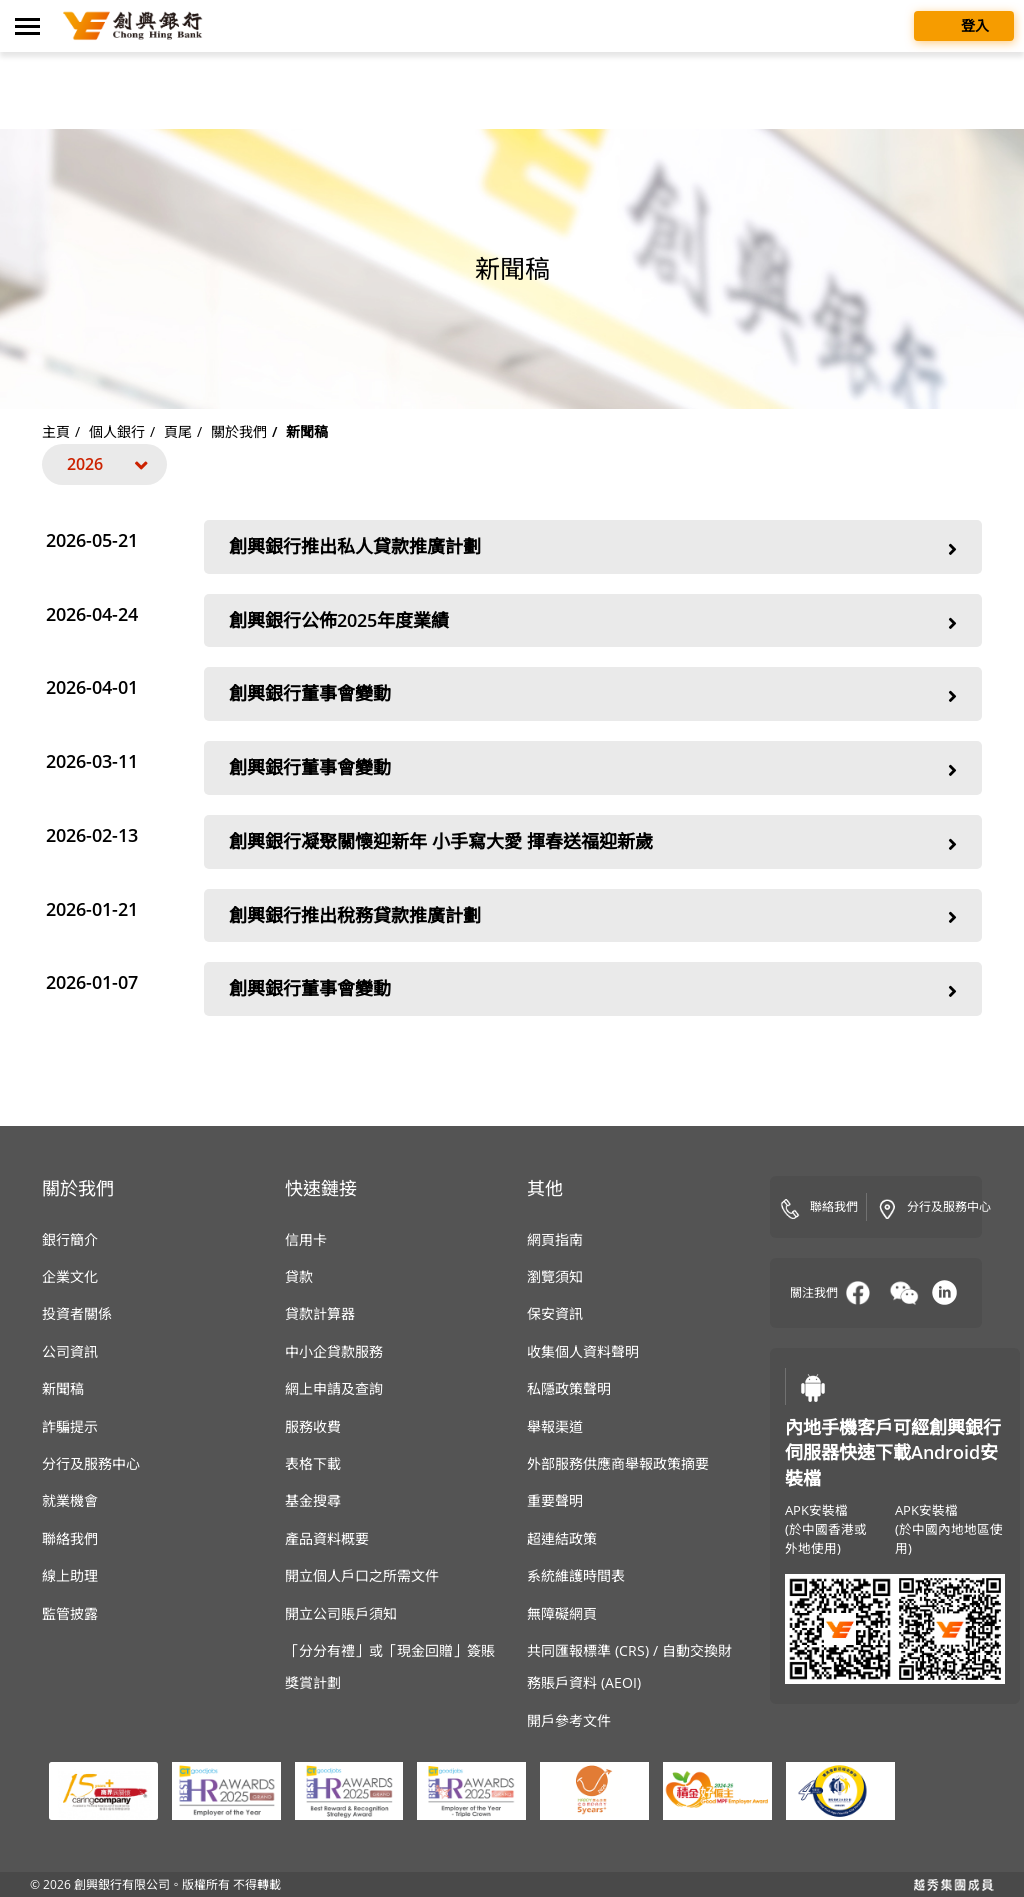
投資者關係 (77, 1313)
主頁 (56, 431)
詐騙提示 (70, 1426)
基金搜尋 (313, 1500)
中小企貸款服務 (334, 1351)
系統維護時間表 (576, 1575)
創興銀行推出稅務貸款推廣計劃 (593, 917)
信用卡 (306, 1239)
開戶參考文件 (569, 1720)
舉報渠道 (555, 1426)
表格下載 (313, 1463)
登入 (964, 24)
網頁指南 (555, 1239)
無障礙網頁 (562, 1613)
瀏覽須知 (555, 1276)
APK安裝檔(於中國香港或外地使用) (826, 1529)
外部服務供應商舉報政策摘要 (618, 1463)
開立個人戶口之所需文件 (362, 1575)
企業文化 (70, 1276)
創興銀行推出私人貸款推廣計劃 (593, 548)
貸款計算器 (320, 1313)
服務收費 (313, 1426)
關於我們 (239, 431)
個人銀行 (117, 431)
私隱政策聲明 (569, 1388)
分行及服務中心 (91, 1463)
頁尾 (178, 431)
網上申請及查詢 (334, 1388)
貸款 (299, 1276)
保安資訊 (555, 1313)
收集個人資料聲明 (583, 1351)
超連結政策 (562, 1538)
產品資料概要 (327, 1538)
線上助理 (70, 1575)
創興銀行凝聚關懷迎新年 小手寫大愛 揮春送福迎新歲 (593, 843)
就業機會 (70, 1500)
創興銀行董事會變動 (593, 695)
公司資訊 (70, 1351)
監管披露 (70, 1613)
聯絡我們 (70, 1538)
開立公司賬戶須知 (341, 1613)
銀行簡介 (70, 1239)
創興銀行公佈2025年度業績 (593, 622)
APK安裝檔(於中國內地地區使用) (949, 1529)
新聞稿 (63, 1388)
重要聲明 (555, 1500)
